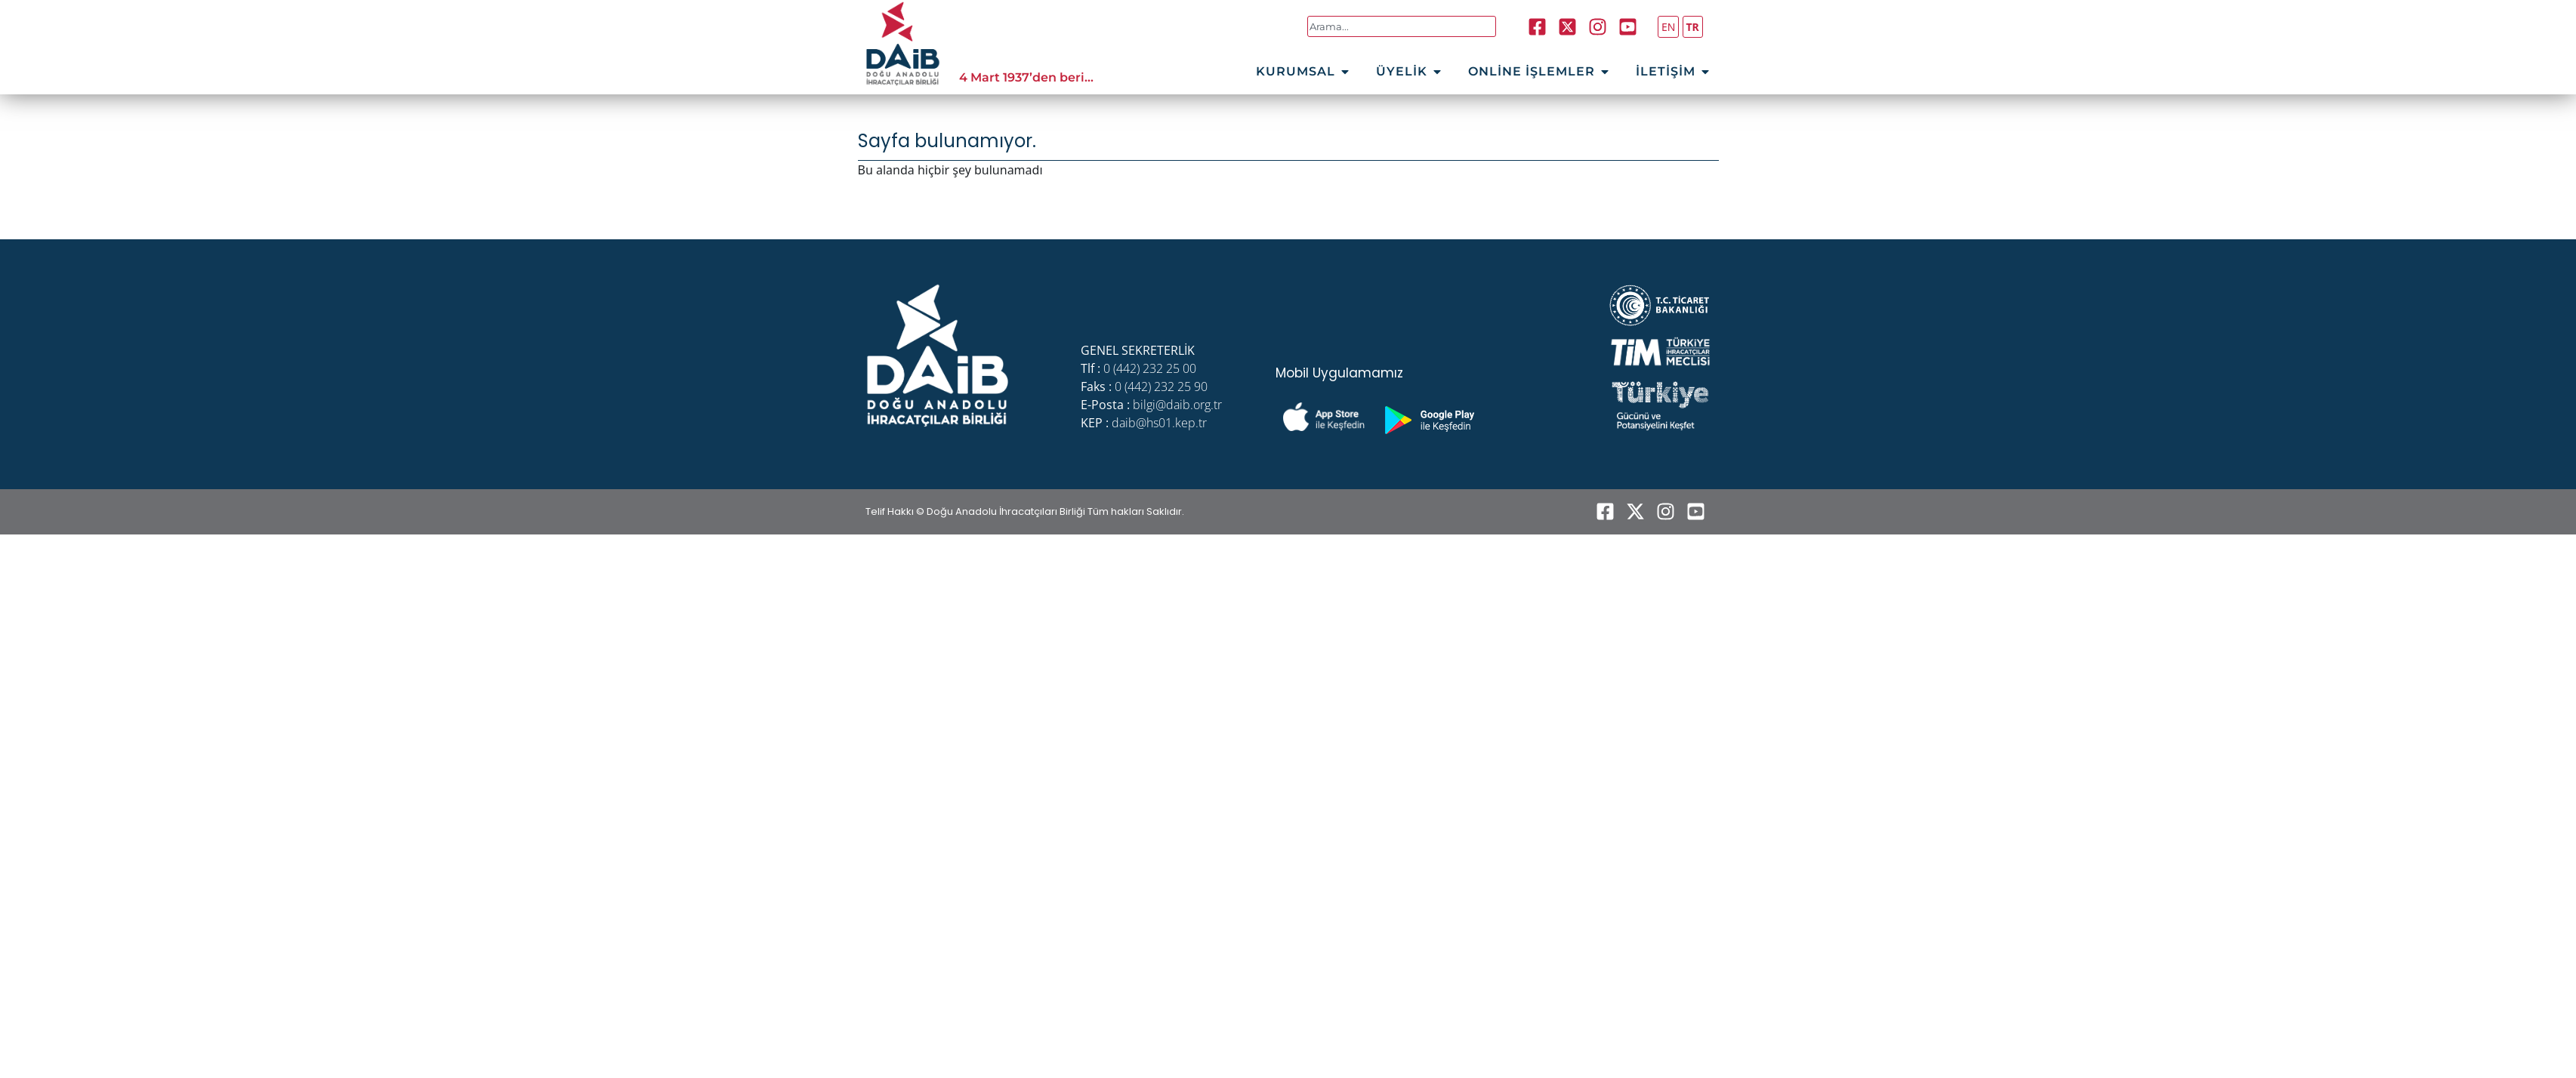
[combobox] (1402, 26)
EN (1668, 27)
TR (1692, 27)
